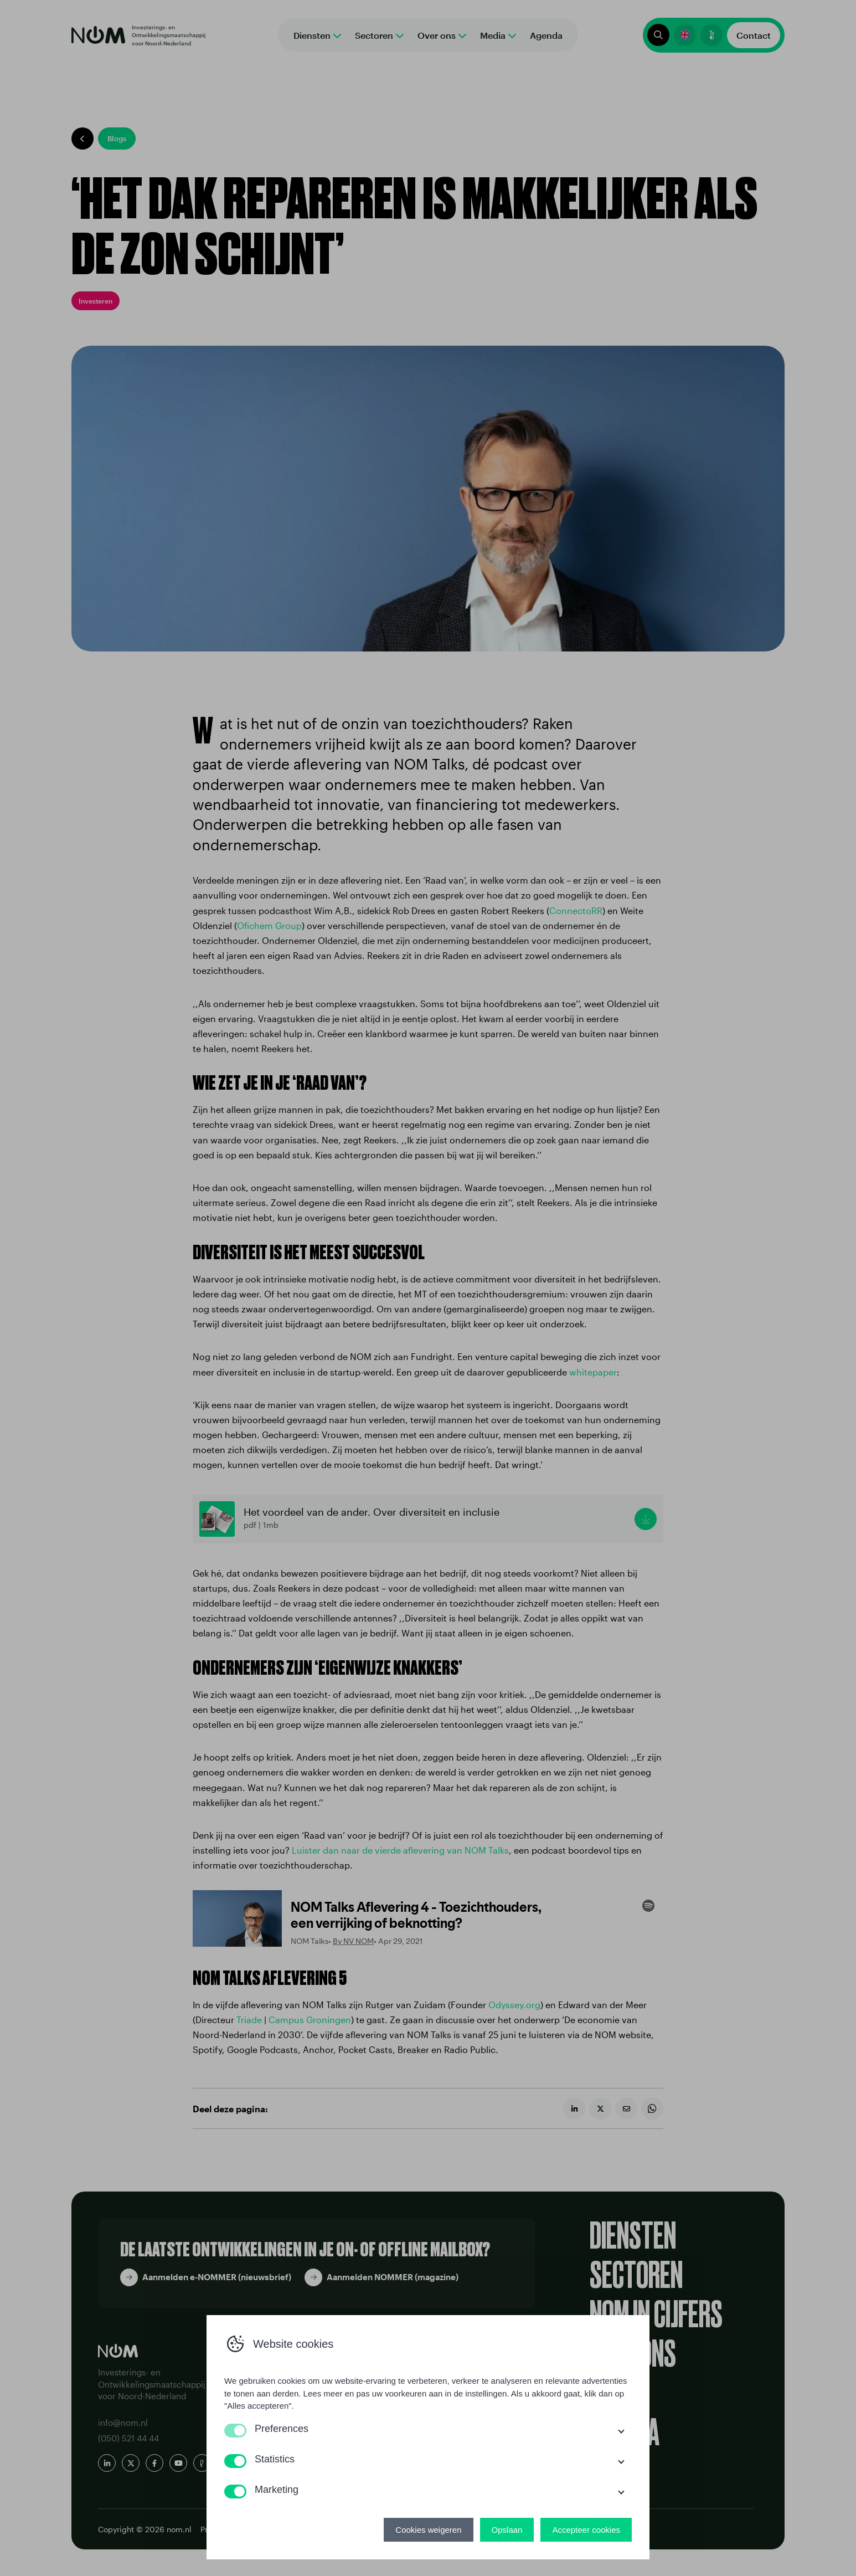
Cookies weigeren (428, 2529)
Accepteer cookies (586, 2529)
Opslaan (507, 2529)
